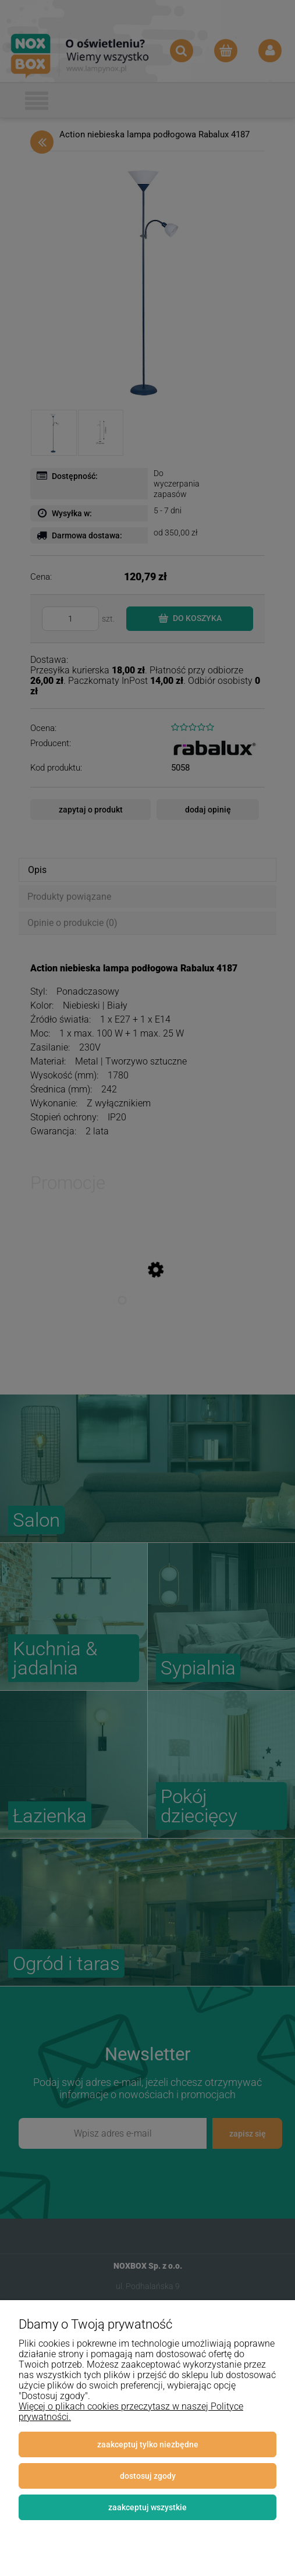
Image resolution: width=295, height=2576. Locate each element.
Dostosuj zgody (148, 2476)
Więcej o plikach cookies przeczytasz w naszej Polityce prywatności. (131, 2411)
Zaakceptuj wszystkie (147, 2507)
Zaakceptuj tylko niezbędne (147, 2444)
